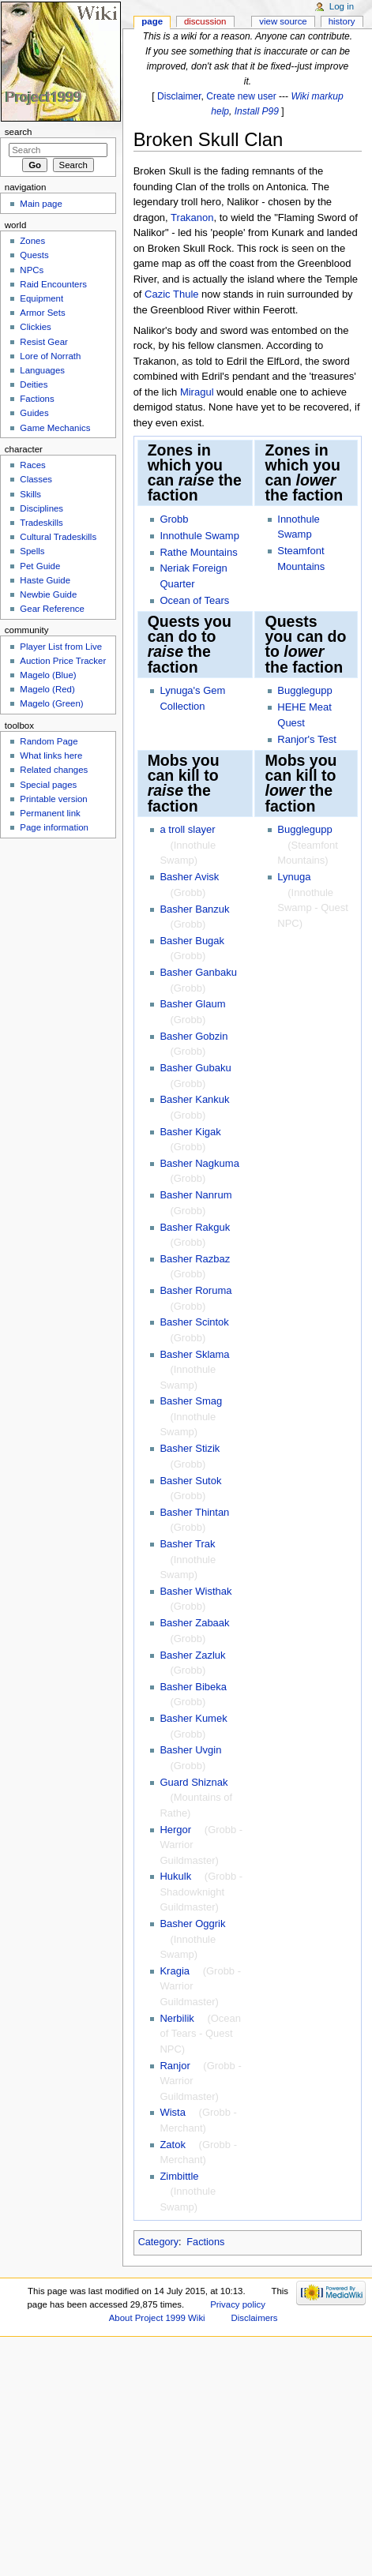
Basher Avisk (189, 877)
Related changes (54, 769)
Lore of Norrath (50, 356)
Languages (42, 370)
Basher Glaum (192, 1004)
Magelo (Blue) (48, 675)
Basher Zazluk (192, 1655)
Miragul (197, 392)
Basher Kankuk (194, 1099)
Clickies (35, 327)
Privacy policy (237, 2304)
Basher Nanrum (195, 1195)
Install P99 (257, 111)
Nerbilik (177, 2018)
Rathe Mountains (198, 552)
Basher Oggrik (192, 1923)
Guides (34, 413)
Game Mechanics (55, 428)
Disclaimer (179, 96)
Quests (34, 255)
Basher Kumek (193, 1718)
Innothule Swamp (199, 536)
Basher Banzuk (194, 909)
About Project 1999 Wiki (157, 2318)
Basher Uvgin (190, 1750)
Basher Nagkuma (199, 1163)
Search (18, 132)
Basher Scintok (194, 1322)
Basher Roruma (195, 1290)
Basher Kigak (190, 1132)
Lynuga (293, 877)
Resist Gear (43, 342)
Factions (205, 2242)
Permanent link (50, 813)
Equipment (41, 298)
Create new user (241, 96)
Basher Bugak (192, 941)
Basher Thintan (194, 1512)
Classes (36, 479)
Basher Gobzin (193, 1036)
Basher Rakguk (195, 1227)
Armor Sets (42, 312)
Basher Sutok (190, 1481)
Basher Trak (187, 1544)
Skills (30, 494)
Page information (54, 827)
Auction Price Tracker (63, 661)
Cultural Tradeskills (58, 537)
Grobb (174, 519)
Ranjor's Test (306, 739)
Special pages (48, 784)
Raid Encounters (53, 284)
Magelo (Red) (47, 689)
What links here (51, 755)
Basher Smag (191, 1401)
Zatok (173, 2144)
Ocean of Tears (194, 600)
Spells (32, 551)
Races (32, 465)
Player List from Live (61, 646)
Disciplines (41, 508)
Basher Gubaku (195, 1068)
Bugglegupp (304, 690)
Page (152, 21)
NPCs (31, 270)
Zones (32, 241)
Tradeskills (41, 522)
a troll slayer (187, 829)
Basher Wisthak (195, 1591)
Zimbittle (179, 2176)
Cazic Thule (171, 294)
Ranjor (175, 2066)
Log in (341, 6)
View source (282, 21)
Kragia (175, 1971)
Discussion (205, 21)
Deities (33, 384)
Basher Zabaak (194, 1623)
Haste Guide (45, 580)
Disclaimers (254, 2318)
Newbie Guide (48, 594)
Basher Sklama (194, 1354)
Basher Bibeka (193, 1687)
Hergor (175, 1829)
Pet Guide (40, 566)
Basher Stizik (190, 1448)
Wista (173, 2112)
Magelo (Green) (51, 703)
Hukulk (175, 1876)
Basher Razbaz (195, 1259)
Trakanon (192, 217)
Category (158, 2242)
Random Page (48, 741)
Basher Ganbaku (198, 972)
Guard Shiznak (193, 1782)
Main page (41, 203)
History (342, 21)
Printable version (53, 799)
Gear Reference (52, 608)
